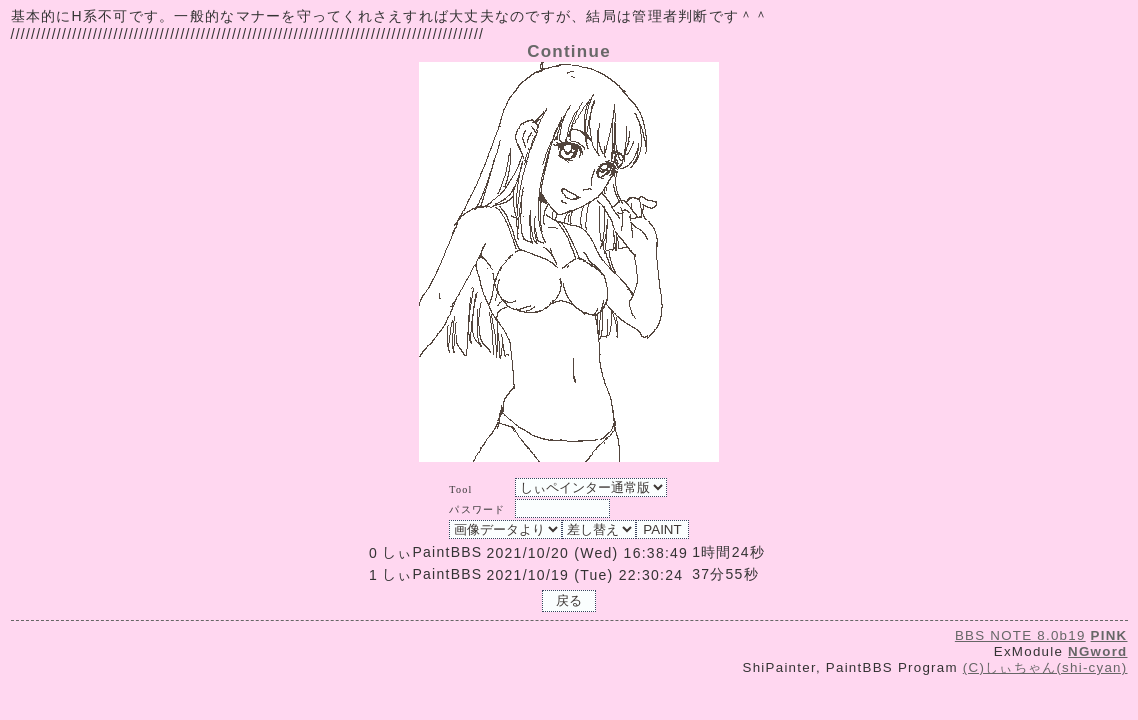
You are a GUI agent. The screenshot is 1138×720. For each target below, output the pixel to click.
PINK (1109, 635)
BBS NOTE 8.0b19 (1020, 635)
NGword (1097, 651)
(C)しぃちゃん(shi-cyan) (1045, 667)
